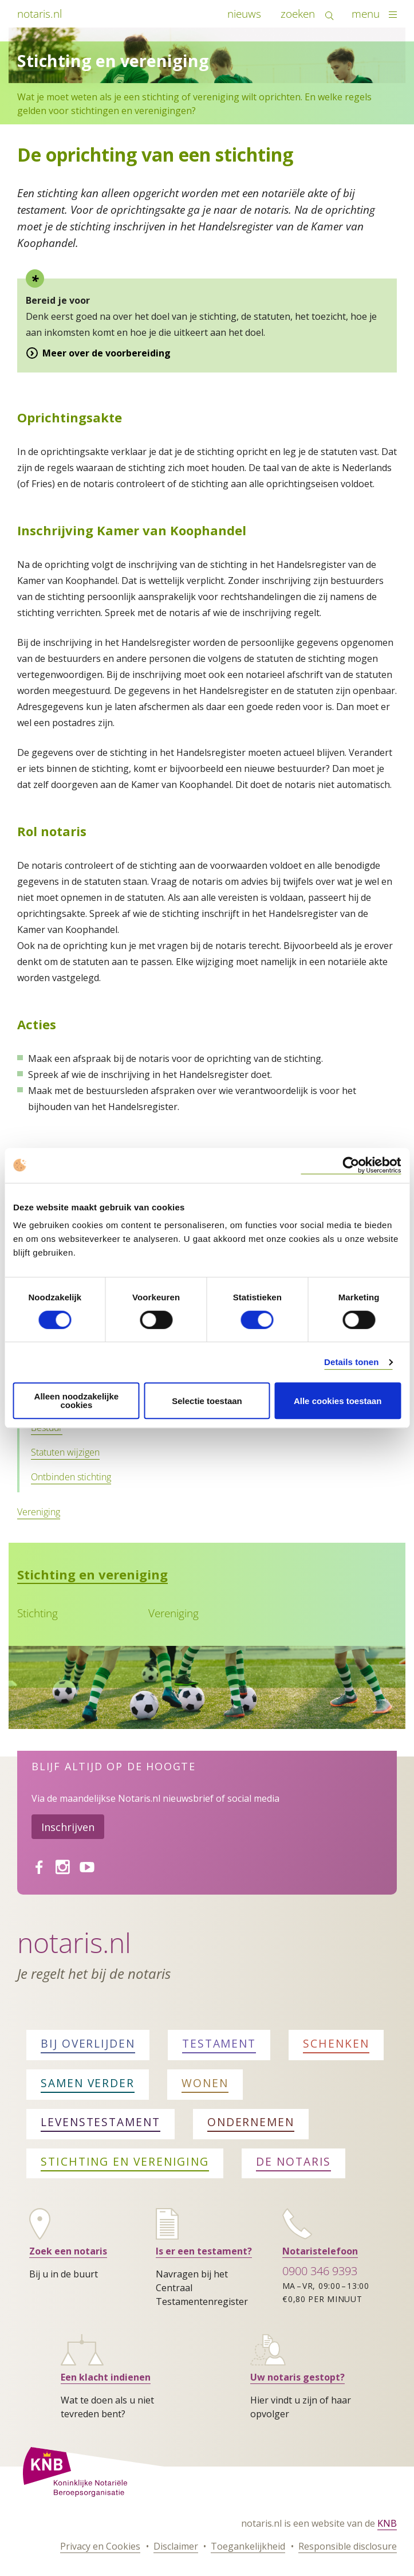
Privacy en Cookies (100, 2546)
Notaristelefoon (320, 2251)
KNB (387, 2523)
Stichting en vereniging (92, 1574)
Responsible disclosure (347, 2546)
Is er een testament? (204, 2251)
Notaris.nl (74, 1942)
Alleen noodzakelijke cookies (76, 1400)
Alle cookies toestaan (337, 1401)
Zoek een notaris (68, 2251)
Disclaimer (175, 2546)
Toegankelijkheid (248, 2546)
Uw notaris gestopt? (297, 2377)
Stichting (37, 1613)
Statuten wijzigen (65, 1452)
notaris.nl (39, 13)
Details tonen (351, 1362)
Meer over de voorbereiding (106, 353)
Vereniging (38, 1511)
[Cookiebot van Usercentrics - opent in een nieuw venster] (351, 1165)
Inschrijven (67, 1827)
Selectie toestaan (207, 1401)
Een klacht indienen (106, 2377)
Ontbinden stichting (71, 1477)
